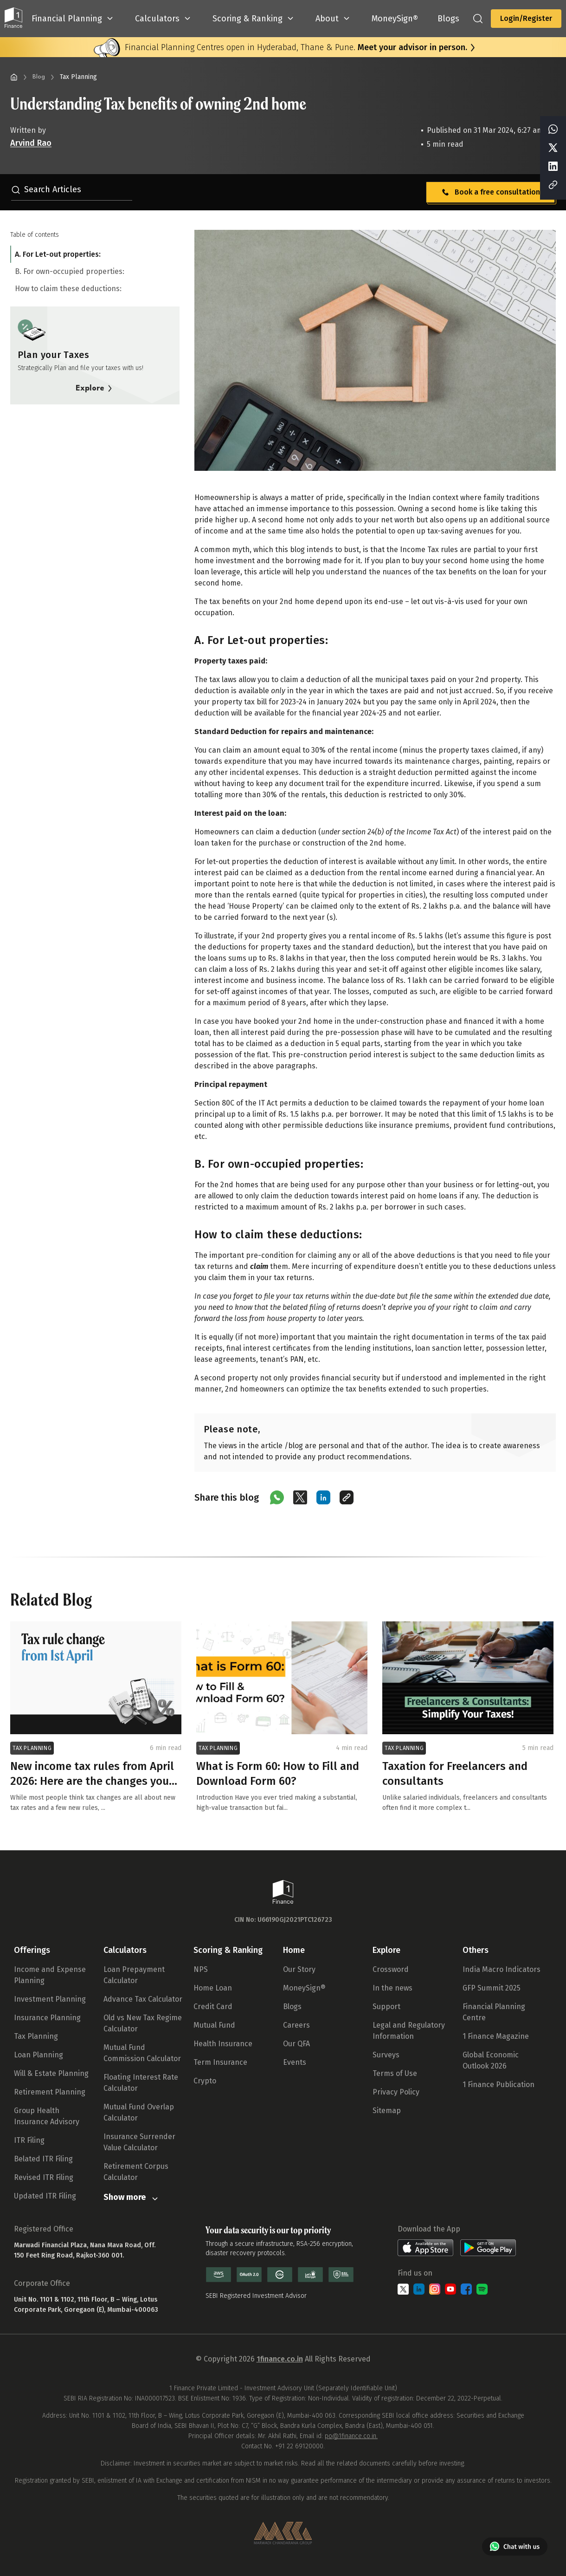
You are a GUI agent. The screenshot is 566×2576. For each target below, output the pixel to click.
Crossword (391, 1969)
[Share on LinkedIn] (323, 1497)
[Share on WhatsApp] (277, 1497)
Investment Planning (50, 1999)
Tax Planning (36, 2036)
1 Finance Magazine (496, 2036)
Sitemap (387, 2110)
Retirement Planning (49, 2092)
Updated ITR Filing (45, 2196)
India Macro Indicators (501, 1969)
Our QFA (296, 2043)
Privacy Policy (396, 2092)
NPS (200, 1969)
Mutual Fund (214, 2025)
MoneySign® (304, 1988)
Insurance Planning (47, 2017)
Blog (38, 77)
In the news (392, 1988)
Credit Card (212, 2006)
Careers (296, 2025)
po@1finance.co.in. (351, 2436)
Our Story (299, 1969)
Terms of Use (395, 2073)
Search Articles (46, 189)
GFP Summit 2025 (492, 1988)
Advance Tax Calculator (142, 1999)
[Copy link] (347, 1497)
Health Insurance (222, 2043)
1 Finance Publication (498, 2084)
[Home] (14, 77)
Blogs (292, 2006)
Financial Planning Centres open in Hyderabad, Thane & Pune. (296, 47)
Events (294, 2062)
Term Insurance (220, 2062)
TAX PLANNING (32, 1748)
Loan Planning (38, 2054)
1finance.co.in (280, 2359)
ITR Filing (29, 2140)
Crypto (204, 2080)
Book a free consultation (490, 192)
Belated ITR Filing (43, 2158)
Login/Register (526, 18)
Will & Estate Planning (51, 2073)
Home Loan (212, 1988)
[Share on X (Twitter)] (300, 1497)
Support (386, 2006)
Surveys (386, 2054)
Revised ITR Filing (43, 2177)
